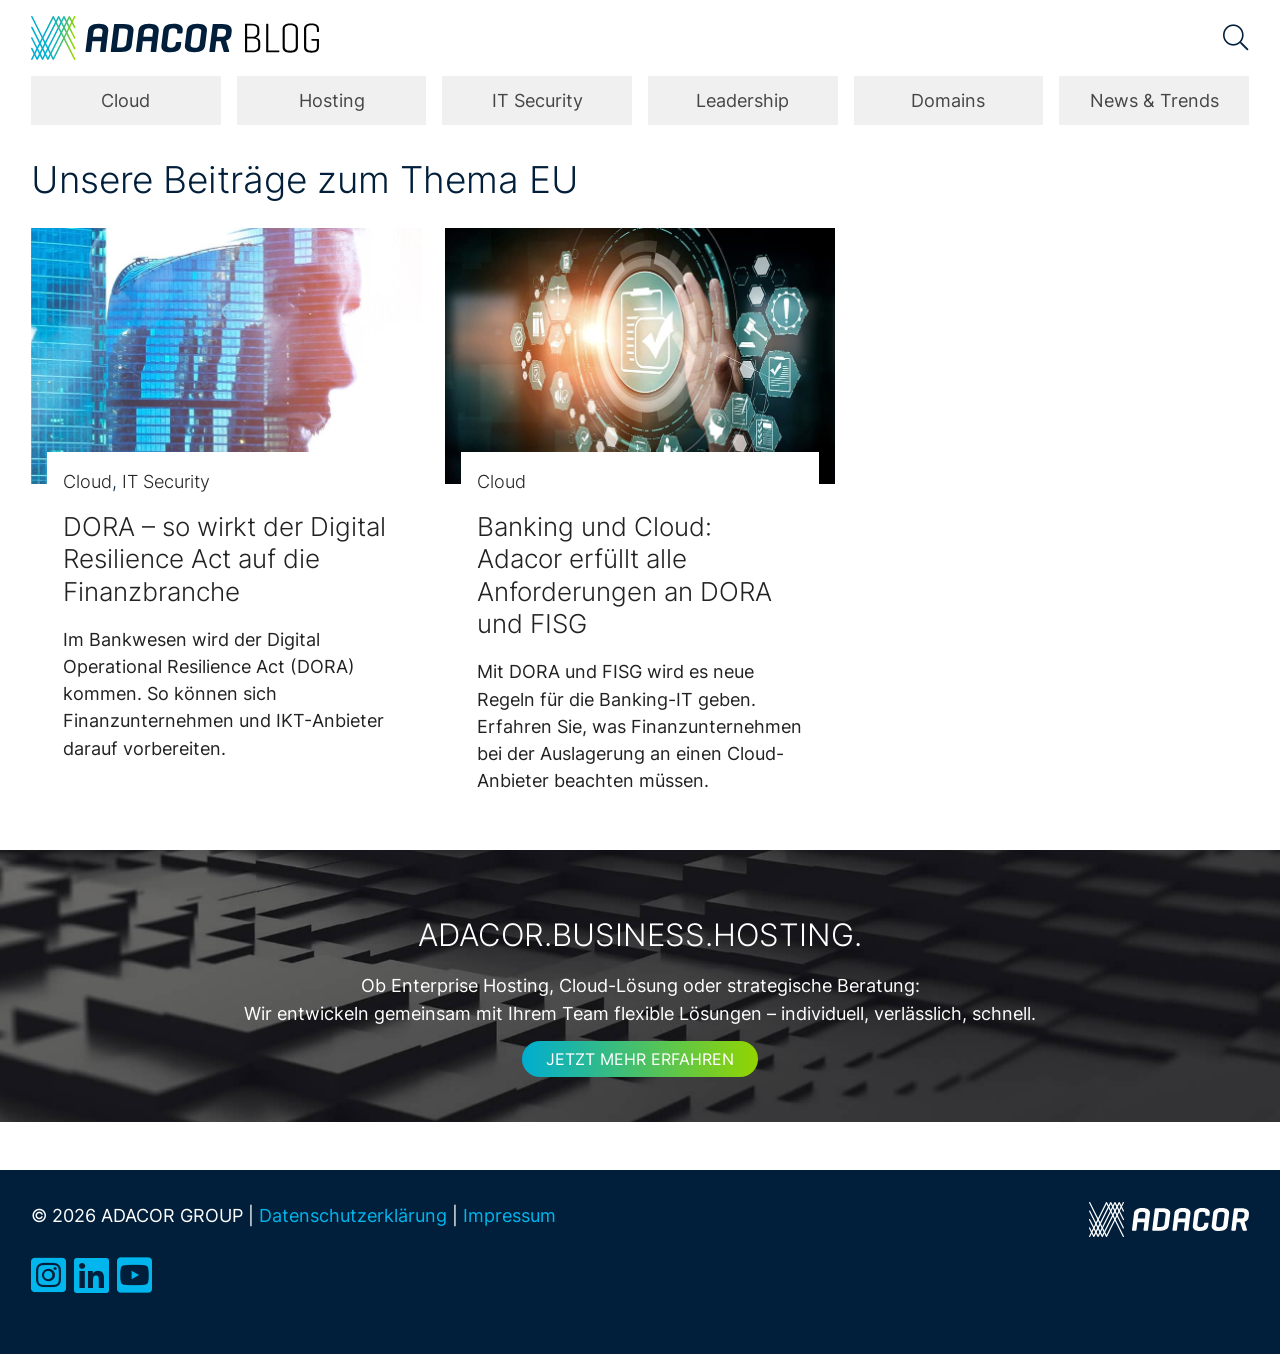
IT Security (537, 100)
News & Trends (1154, 100)
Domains (948, 100)
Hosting (332, 100)
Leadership (742, 100)
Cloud (125, 100)
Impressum (509, 1215)
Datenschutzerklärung (353, 1215)
